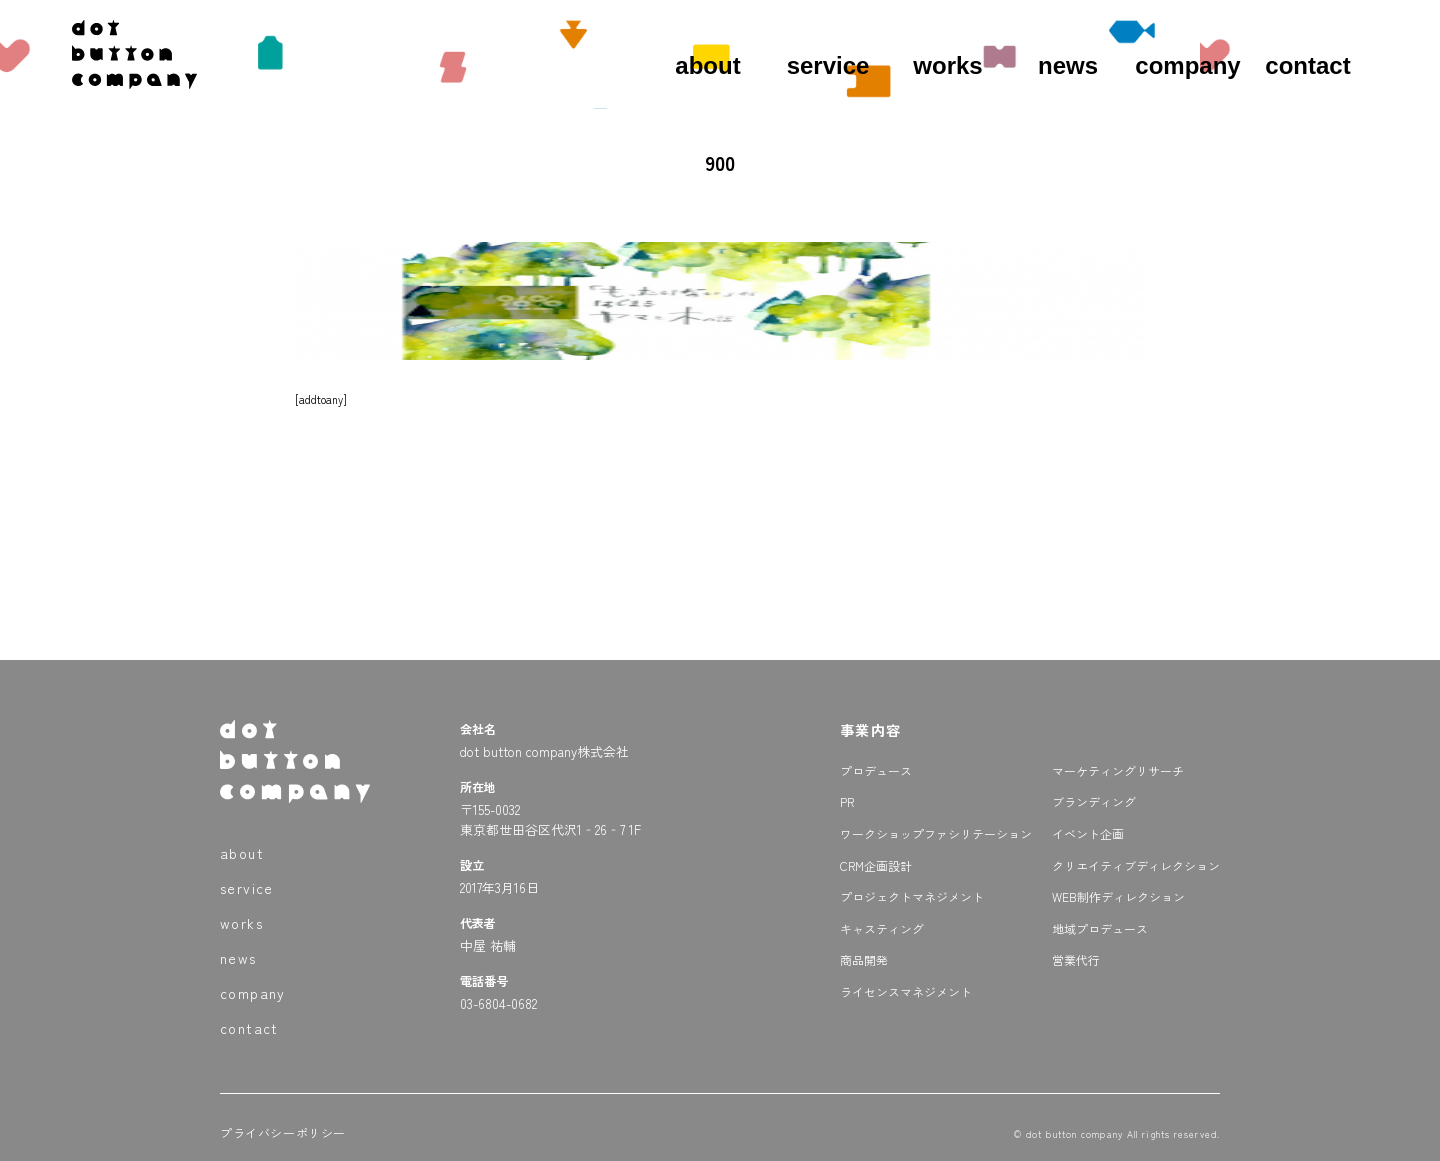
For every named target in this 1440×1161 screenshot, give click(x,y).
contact (1307, 65)
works (947, 65)
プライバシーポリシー (283, 1132)
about (707, 65)
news (1068, 65)
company (1187, 65)
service (828, 65)
